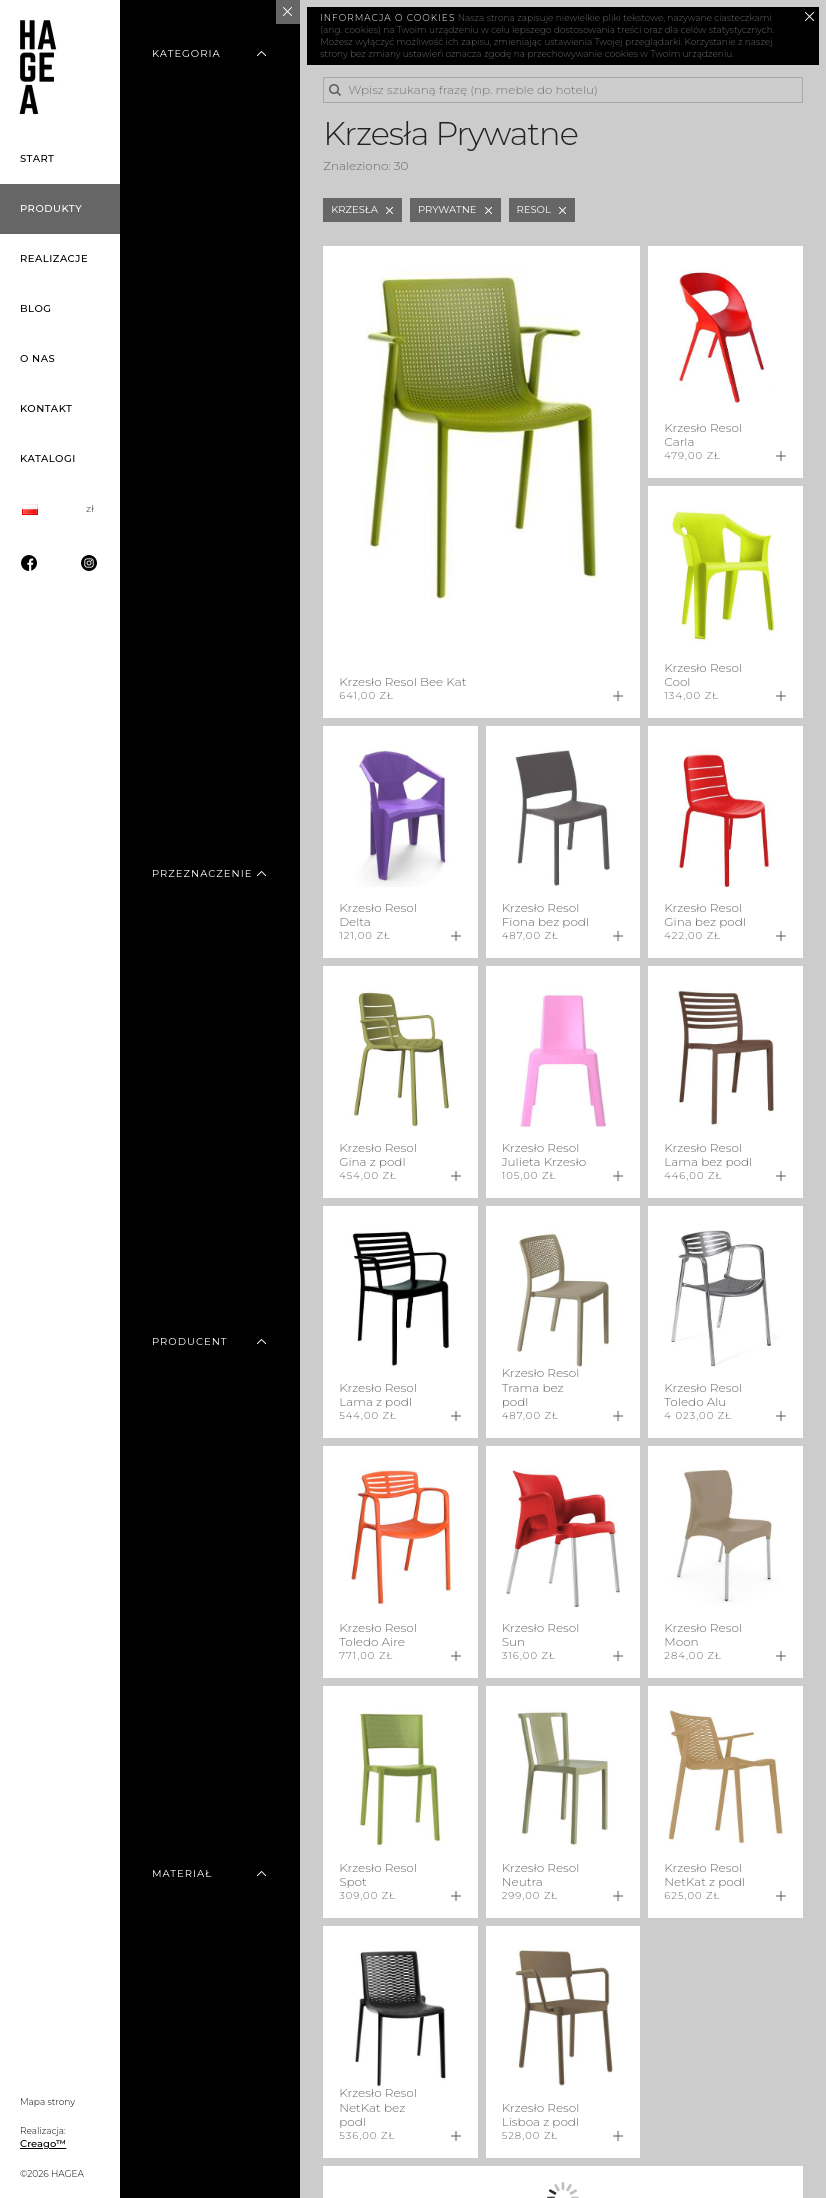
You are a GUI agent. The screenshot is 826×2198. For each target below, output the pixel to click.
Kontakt (46, 408)
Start (37, 158)
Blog (36, 308)
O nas (37, 358)
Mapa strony (47, 2101)
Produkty (51, 208)
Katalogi (48, 458)
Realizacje (54, 258)
